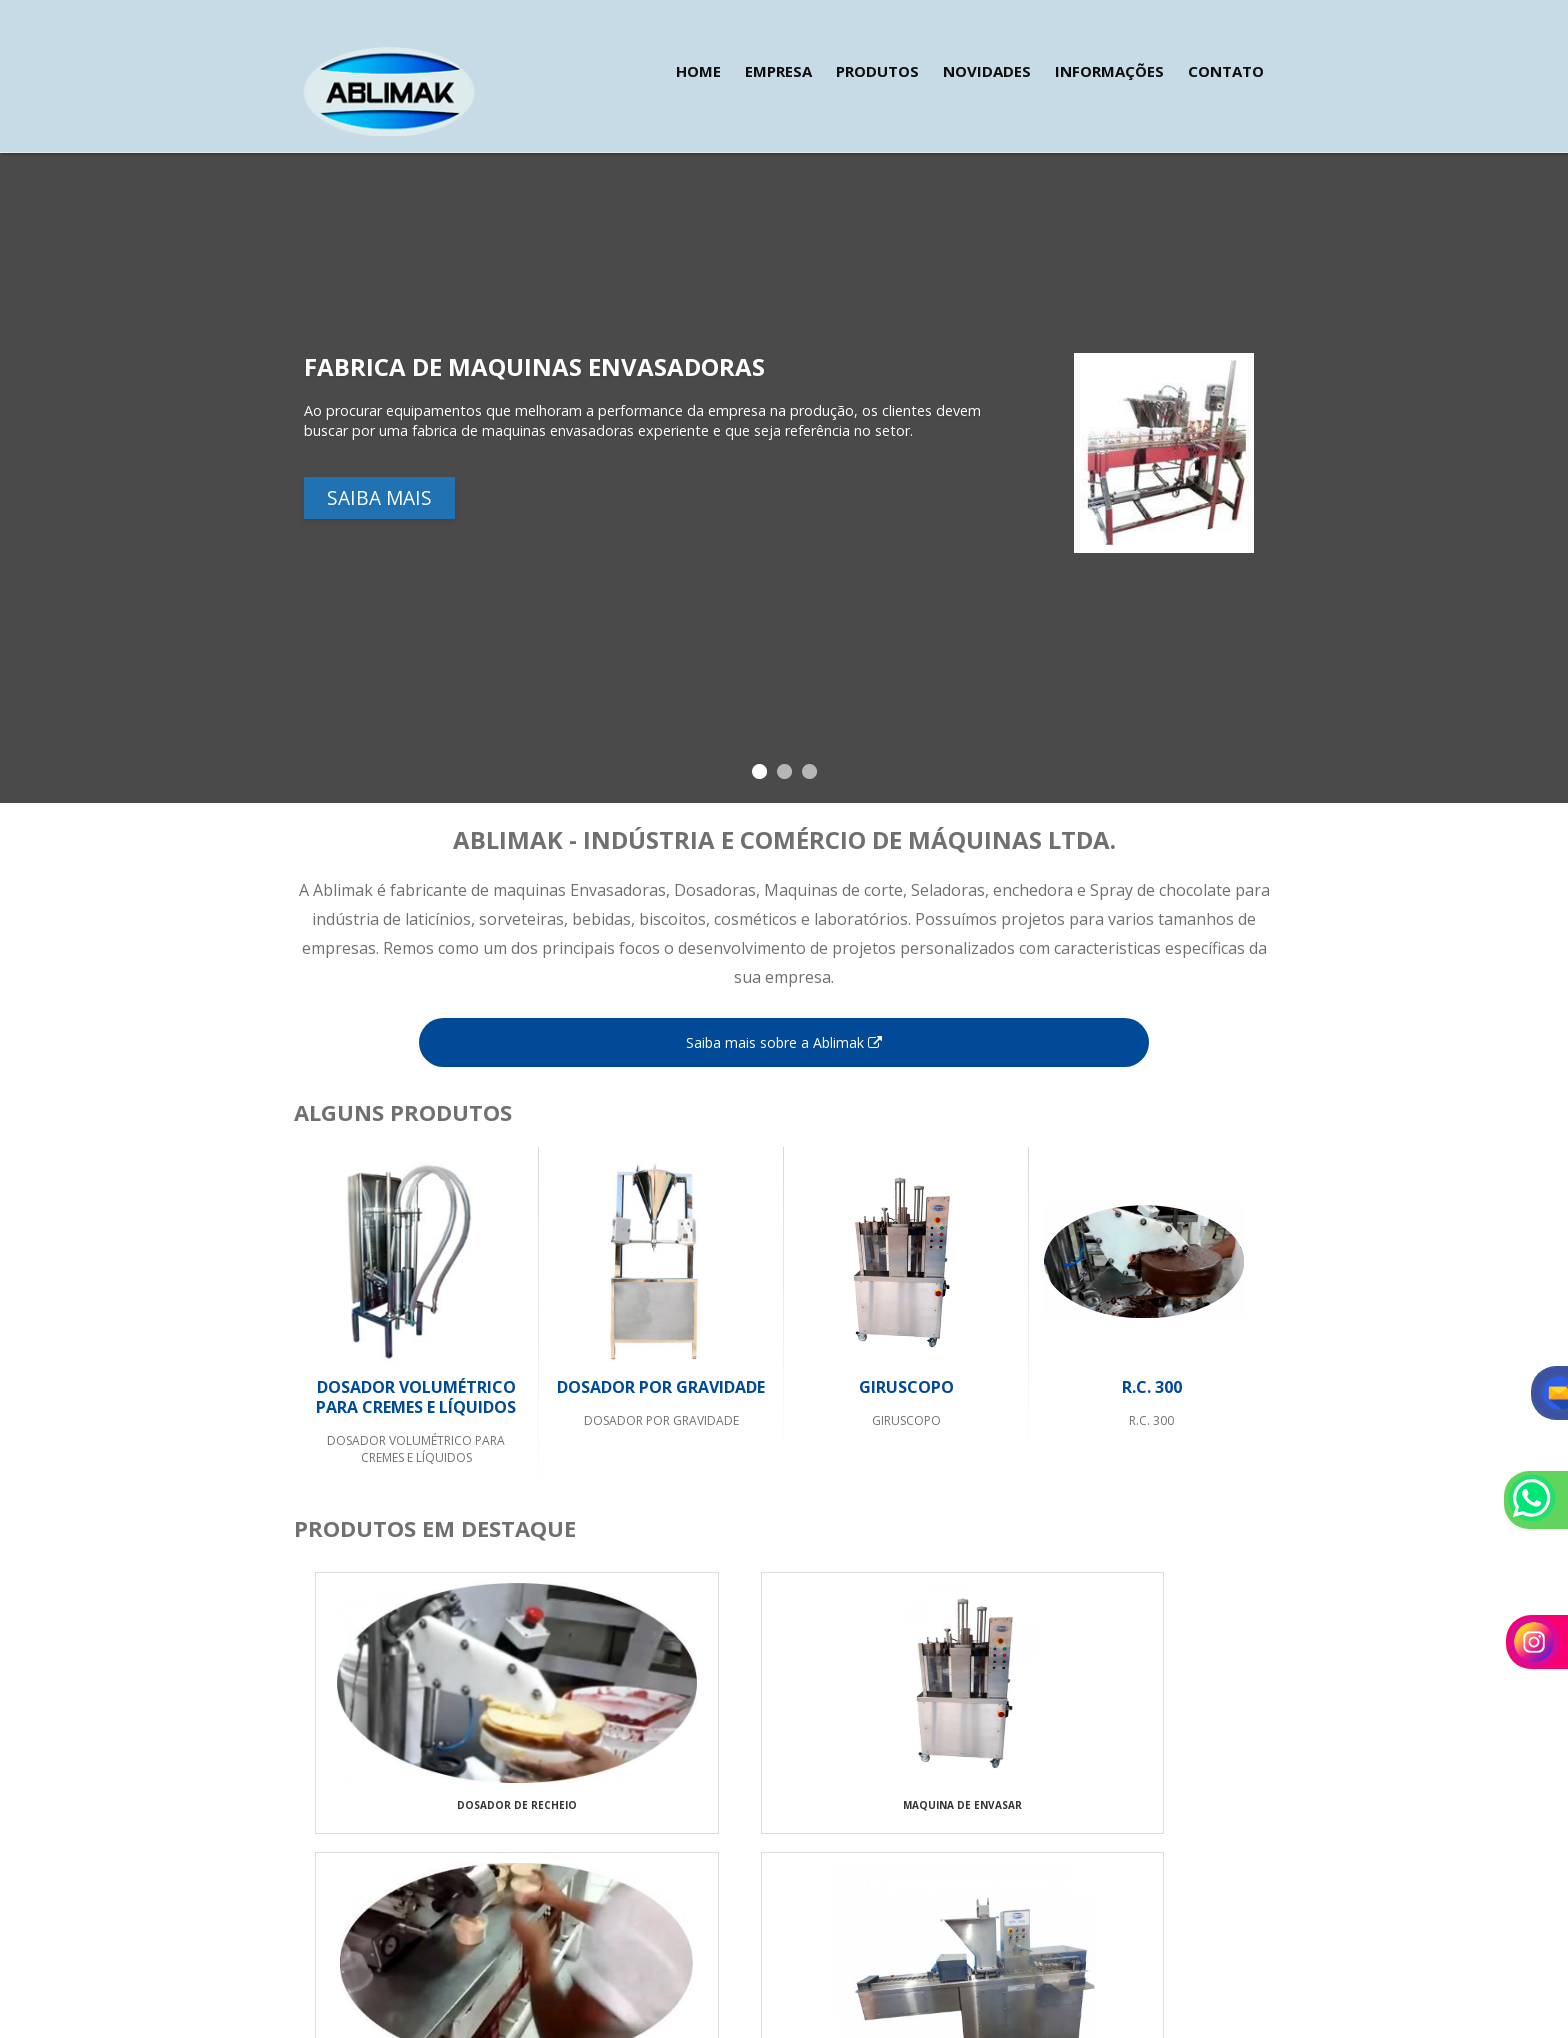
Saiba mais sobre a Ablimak (784, 1042)
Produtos (877, 71)
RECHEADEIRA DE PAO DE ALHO (1148, 1820)
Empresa (778, 71)
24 (348, 1910)
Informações (1109, 71)
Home (698, 71)
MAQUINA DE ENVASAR (660, 1820)
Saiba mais (379, 484)
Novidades (987, 71)
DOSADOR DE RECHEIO (416, 1820)
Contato (1226, 71)
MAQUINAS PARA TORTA (904, 1820)
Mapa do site (1224, 1909)
